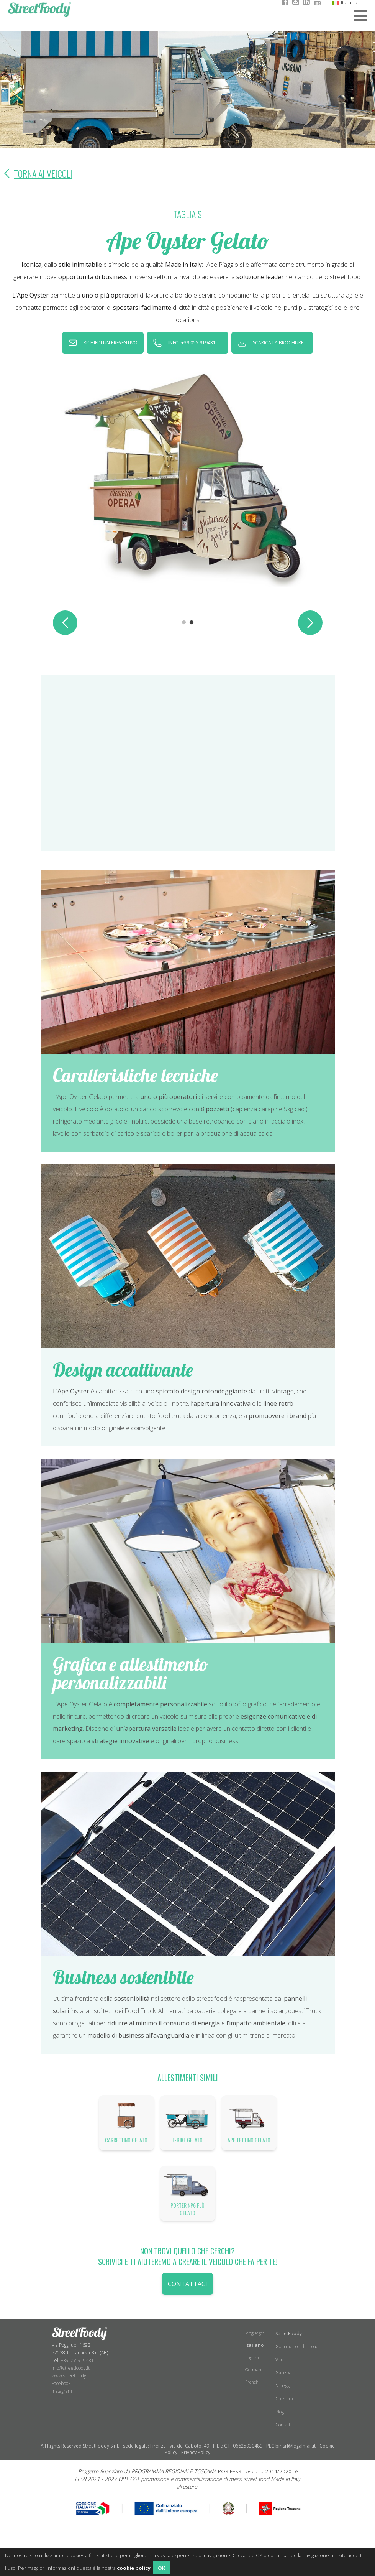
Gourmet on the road (297, 2346)
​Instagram (62, 2391)
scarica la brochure (278, 343)
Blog (279, 2411)
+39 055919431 (77, 2360)
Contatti (283, 2424)
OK (161, 2567)
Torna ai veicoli (36, 173)
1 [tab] (184, 623)
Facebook (61, 2383)
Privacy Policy (195, 2452)
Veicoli (281, 2359)
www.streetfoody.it (71, 2375)
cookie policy (134, 2567)
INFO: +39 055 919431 (192, 343)
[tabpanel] (188, 476)
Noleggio (284, 2385)
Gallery (282, 2372)
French (252, 2382)
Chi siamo (285, 2398)
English (252, 2357)
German (253, 2369)
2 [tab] (191, 623)
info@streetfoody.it (71, 2368)
